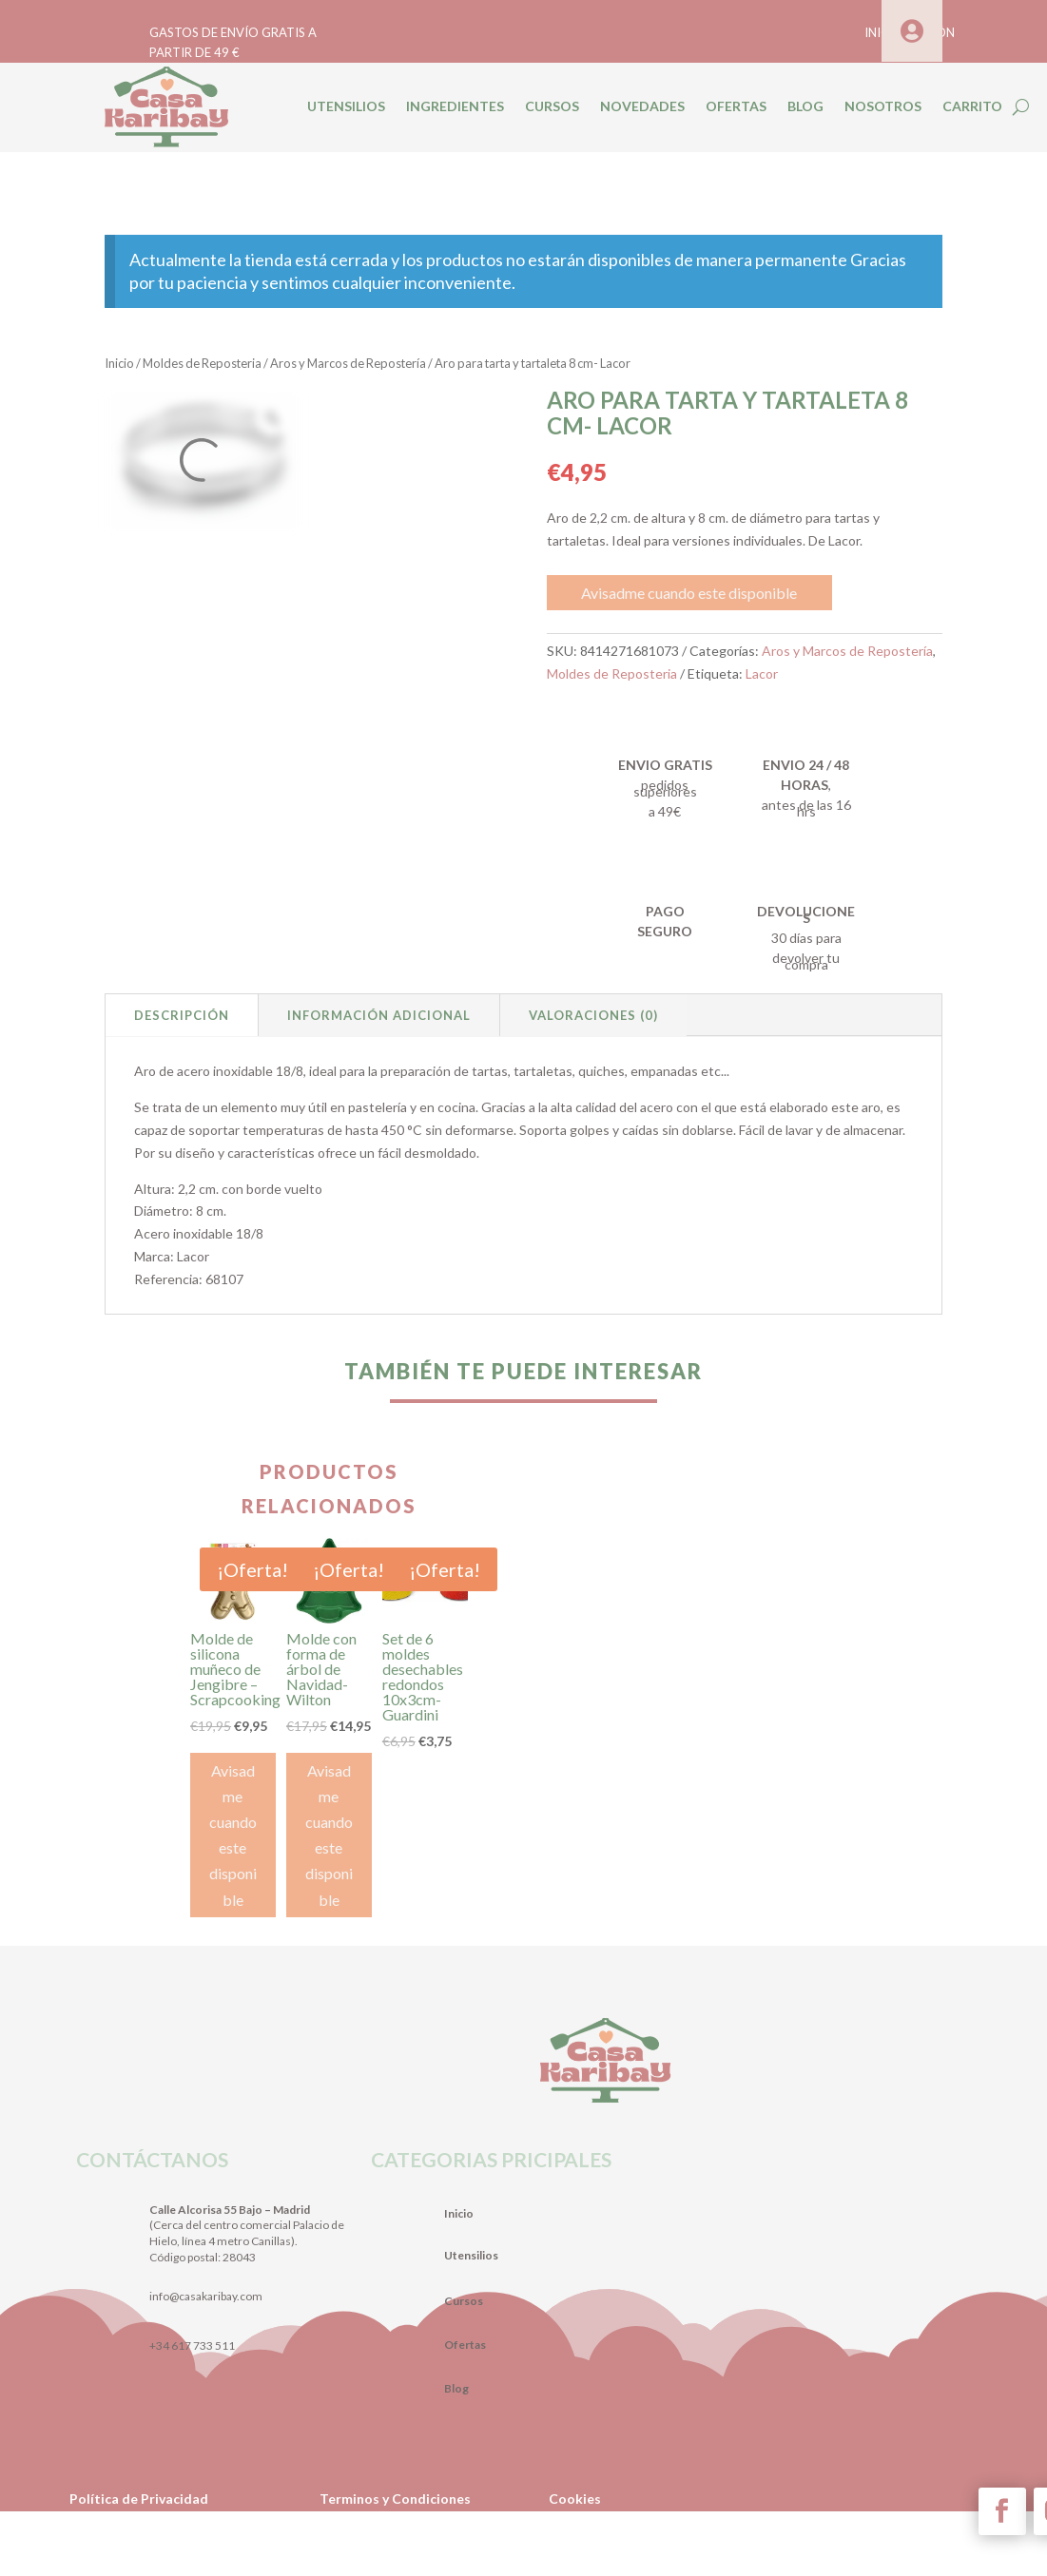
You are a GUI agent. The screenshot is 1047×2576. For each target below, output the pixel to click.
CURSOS (552, 106)
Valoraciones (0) (593, 1015)
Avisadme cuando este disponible (689, 593)
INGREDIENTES (455, 106)
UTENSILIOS (346, 106)
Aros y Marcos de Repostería (348, 363)
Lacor (762, 673)
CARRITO (972, 106)
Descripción (181, 1015)
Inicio (119, 363)
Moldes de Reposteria (202, 363)
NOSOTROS (882, 106)
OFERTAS (736, 106)
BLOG (805, 106)
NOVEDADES (642, 106)
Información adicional (379, 1015)
